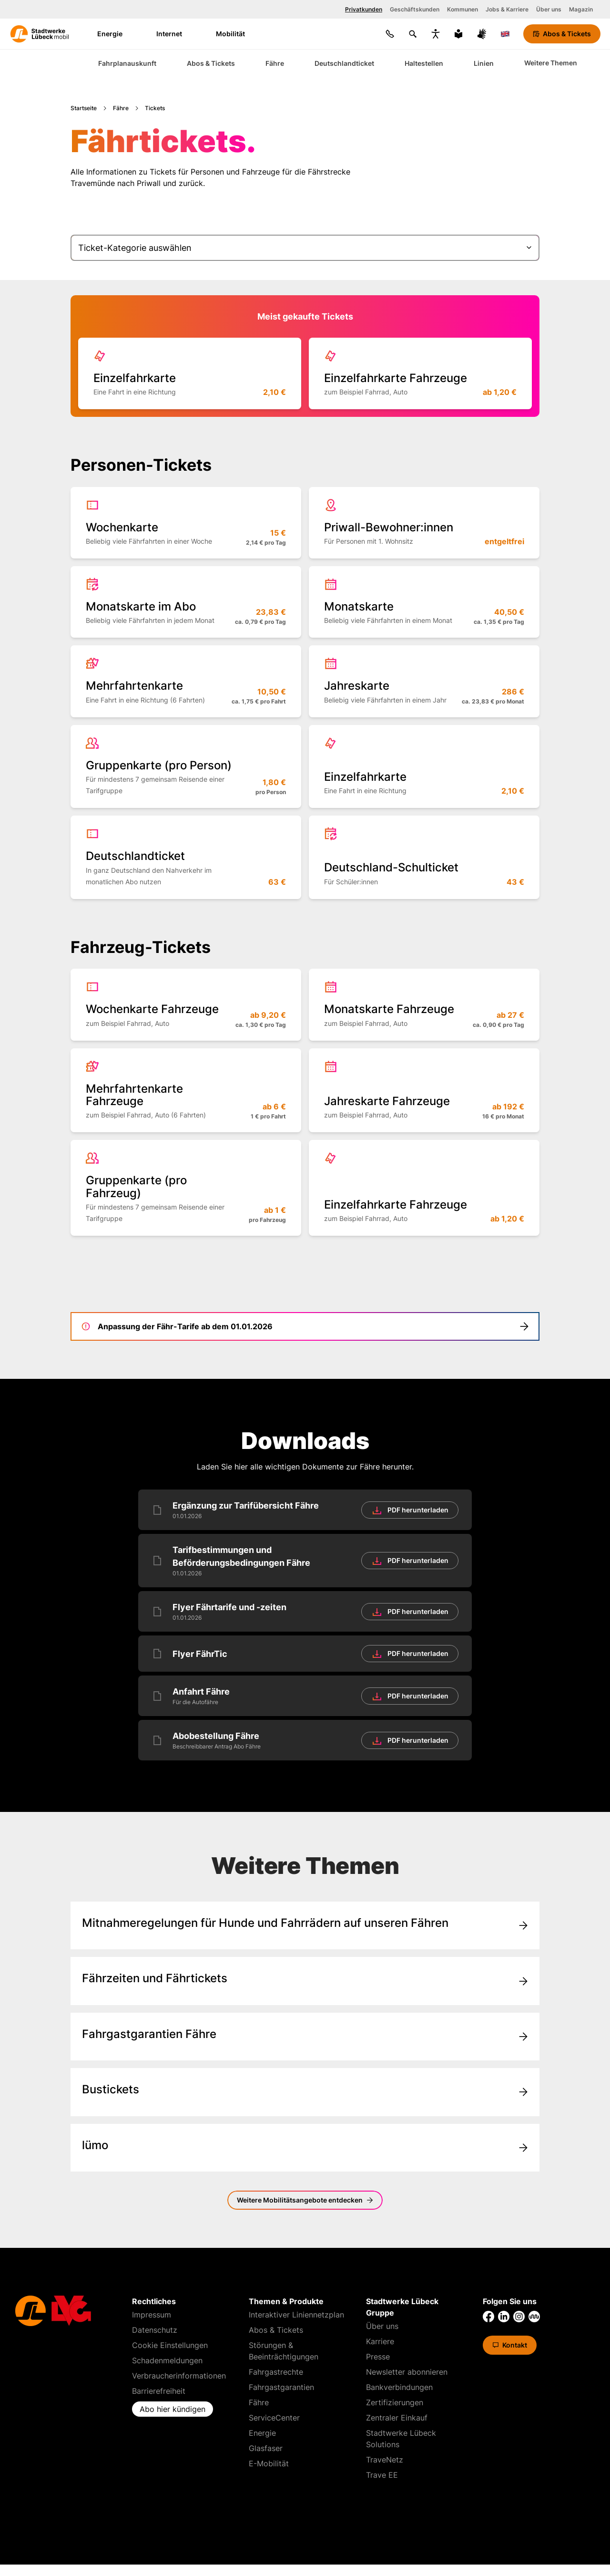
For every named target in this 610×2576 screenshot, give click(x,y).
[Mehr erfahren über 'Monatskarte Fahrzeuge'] (424, 1004)
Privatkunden (363, 9)
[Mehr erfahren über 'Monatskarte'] (424, 602)
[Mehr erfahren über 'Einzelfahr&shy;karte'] (189, 373)
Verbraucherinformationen (179, 2375)
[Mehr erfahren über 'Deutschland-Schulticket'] (424, 857)
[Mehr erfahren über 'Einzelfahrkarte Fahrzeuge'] (420, 373)
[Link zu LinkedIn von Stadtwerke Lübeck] (503, 2316)
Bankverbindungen (399, 2387)
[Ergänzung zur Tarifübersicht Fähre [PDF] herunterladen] (305, 1510)
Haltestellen (424, 63)
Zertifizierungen (394, 2402)
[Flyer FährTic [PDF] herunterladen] (305, 1653)
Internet (175, 34)
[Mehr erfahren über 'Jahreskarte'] (424, 681)
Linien (484, 63)
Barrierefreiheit (158, 2391)
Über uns (548, 9)
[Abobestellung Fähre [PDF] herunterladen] (305, 1740)
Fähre (274, 63)
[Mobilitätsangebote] (305, 2200)
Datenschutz (154, 2330)
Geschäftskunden (414, 9)
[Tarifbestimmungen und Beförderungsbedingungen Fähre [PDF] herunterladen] (305, 1560)
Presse (378, 2356)
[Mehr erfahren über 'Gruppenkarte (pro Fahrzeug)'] (186, 1188)
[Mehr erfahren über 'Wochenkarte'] (186, 523)
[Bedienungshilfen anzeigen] (435, 34)
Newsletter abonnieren (406, 2372)
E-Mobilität (269, 2463)
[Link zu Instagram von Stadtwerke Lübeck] (519, 2316)
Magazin (581, 9)
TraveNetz (384, 2459)
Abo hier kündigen (172, 2409)
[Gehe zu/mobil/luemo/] (305, 2148)
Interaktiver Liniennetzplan (296, 2314)
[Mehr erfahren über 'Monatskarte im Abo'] (186, 602)
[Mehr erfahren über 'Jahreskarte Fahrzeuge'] (424, 1090)
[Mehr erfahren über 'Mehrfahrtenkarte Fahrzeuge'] (186, 1090)
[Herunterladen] (409, 1510)
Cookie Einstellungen (170, 2345)
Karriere (380, 2341)
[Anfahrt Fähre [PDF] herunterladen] (305, 1696)
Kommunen (462, 9)
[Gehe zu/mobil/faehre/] (305, 1981)
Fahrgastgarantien (281, 2387)
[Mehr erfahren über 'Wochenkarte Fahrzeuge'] (186, 1004)
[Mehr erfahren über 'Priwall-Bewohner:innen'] (424, 523)
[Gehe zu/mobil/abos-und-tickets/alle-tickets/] (305, 2092)
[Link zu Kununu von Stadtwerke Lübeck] (534, 2316)
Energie (116, 34)
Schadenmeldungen (167, 2360)
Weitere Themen (550, 63)
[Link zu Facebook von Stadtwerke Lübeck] (488, 2316)
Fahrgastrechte (276, 2372)
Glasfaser (266, 2448)
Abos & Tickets (211, 63)
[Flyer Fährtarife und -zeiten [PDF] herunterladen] (305, 1611)
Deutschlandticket (344, 63)
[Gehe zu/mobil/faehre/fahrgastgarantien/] (305, 2036)
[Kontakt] (390, 34)
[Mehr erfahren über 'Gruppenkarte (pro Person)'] (186, 766)
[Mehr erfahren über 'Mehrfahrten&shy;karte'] (186, 681)
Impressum (151, 2314)
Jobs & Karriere (507, 9)
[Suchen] (412, 34)
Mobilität (236, 34)
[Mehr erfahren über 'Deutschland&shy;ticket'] (186, 857)
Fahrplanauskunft (127, 63)
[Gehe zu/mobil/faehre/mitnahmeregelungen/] (305, 1925)
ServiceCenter (274, 2417)
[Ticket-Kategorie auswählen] (305, 248)
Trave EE (382, 2475)
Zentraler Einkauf (396, 2417)
